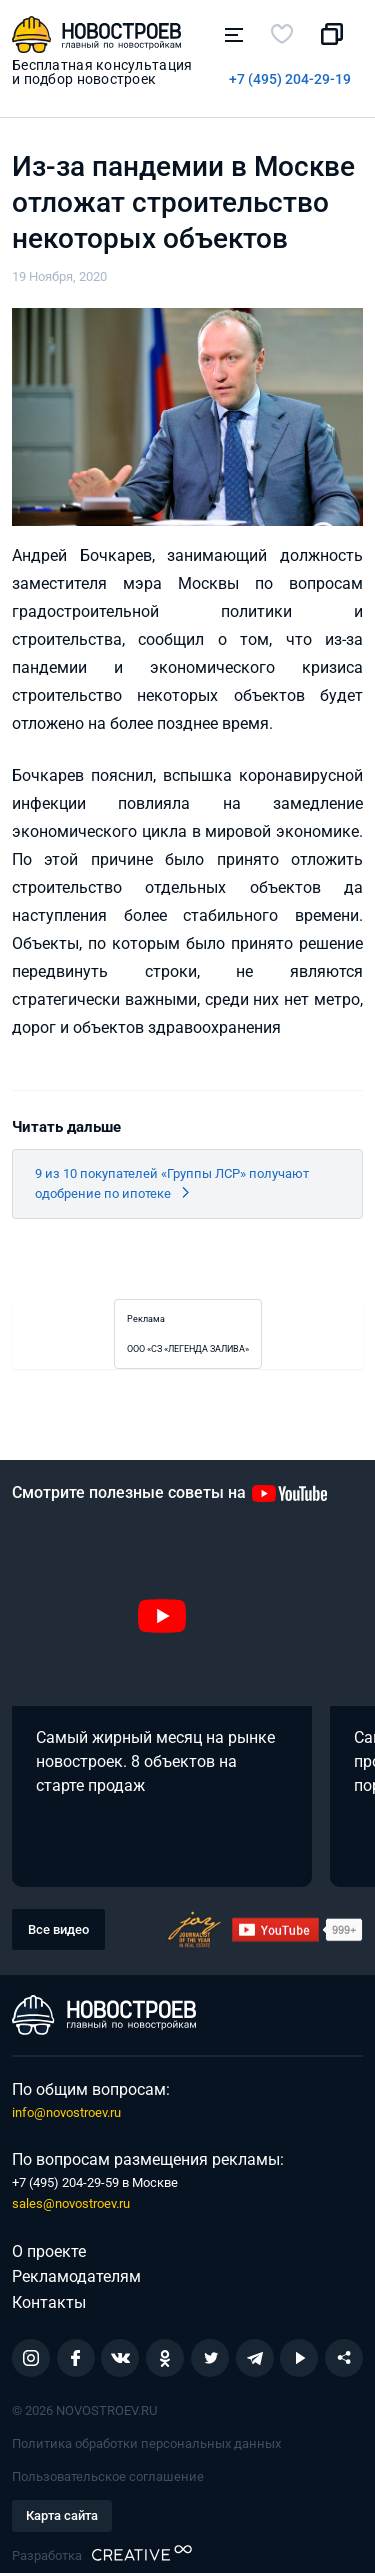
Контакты (49, 2302)
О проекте (49, 2251)
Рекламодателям (76, 2276)
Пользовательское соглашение (108, 2476)
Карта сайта (62, 2515)
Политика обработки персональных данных (146, 2443)
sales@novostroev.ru (71, 2203)
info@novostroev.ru (66, 2112)
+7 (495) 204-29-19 (290, 79)
